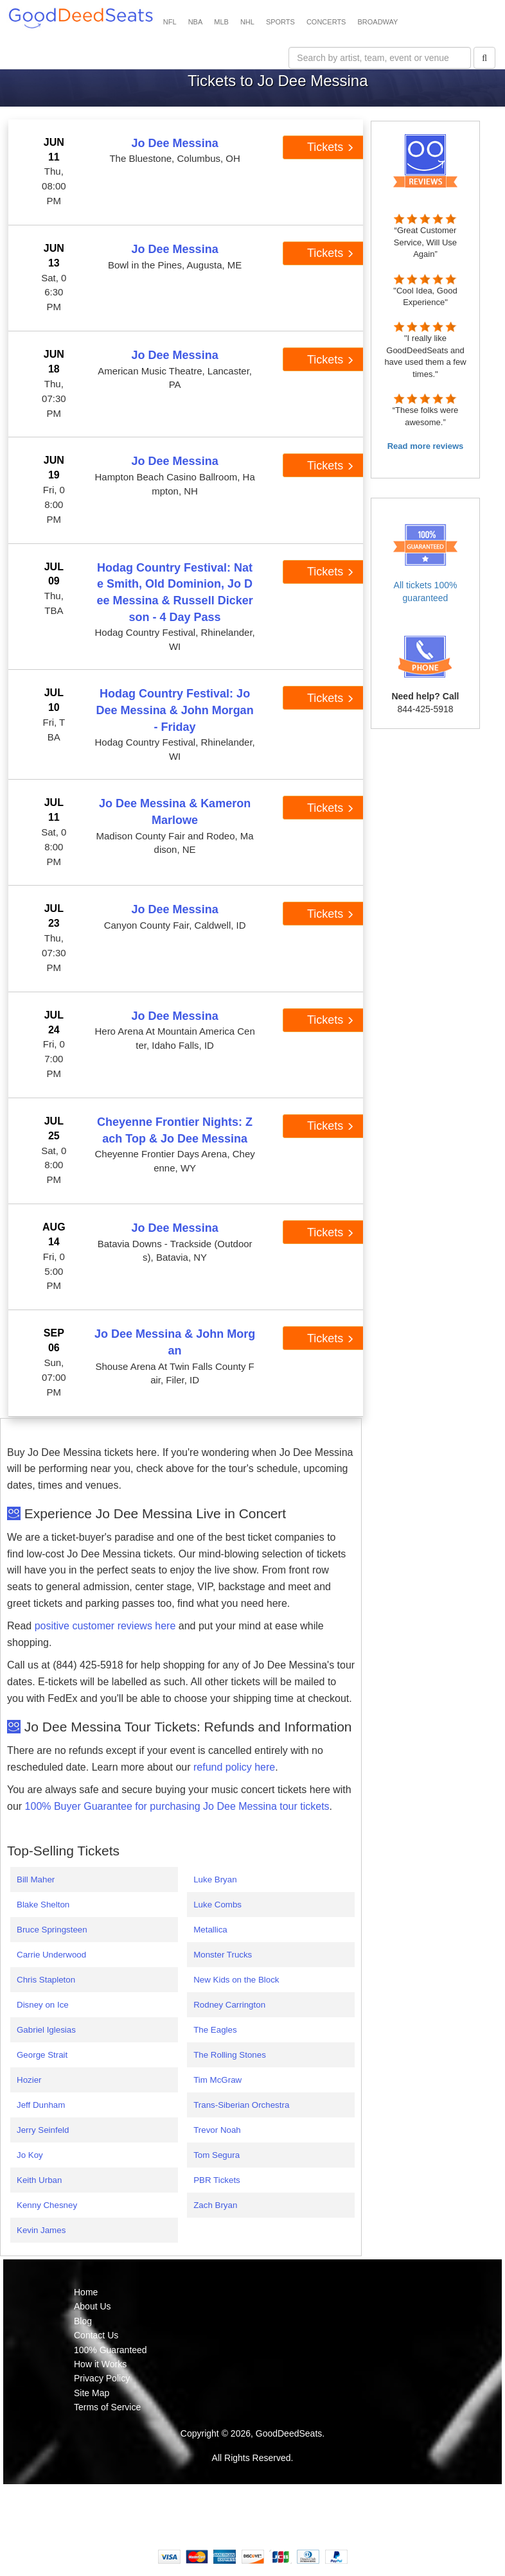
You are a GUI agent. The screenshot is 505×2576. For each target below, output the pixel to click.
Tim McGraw (217, 2080)
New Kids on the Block (236, 1980)
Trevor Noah (217, 2130)
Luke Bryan (214, 1879)
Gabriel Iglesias (46, 2030)
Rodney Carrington (229, 2005)
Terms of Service (107, 2407)
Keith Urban (39, 2180)
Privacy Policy (102, 2378)
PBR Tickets (216, 2180)
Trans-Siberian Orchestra (241, 2105)
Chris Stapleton (46, 1980)
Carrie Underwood (51, 1954)
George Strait (42, 2055)
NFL (170, 22)
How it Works (100, 2364)
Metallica (210, 1929)
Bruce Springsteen (52, 1929)
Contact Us (96, 2335)
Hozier (29, 2080)
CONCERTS (326, 22)
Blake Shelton (43, 1904)
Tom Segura (216, 2155)
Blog (83, 2321)
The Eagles (214, 2030)
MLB (221, 22)
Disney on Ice (43, 2005)
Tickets (330, 147)
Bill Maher (36, 1879)
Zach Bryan (215, 2205)
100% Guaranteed (110, 2350)
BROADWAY (377, 22)
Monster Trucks (222, 1954)
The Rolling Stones (229, 2055)
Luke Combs (217, 1904)
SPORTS (280, 22)
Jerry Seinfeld (43, 2130)
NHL (247, 22)
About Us (92, 2306)
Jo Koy (30, 2155)
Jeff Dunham (41, 2105)
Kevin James (41, 2230)
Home (86, 2292)
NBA (195, 22)
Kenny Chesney (47, 2205)
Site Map (91, 2393)
